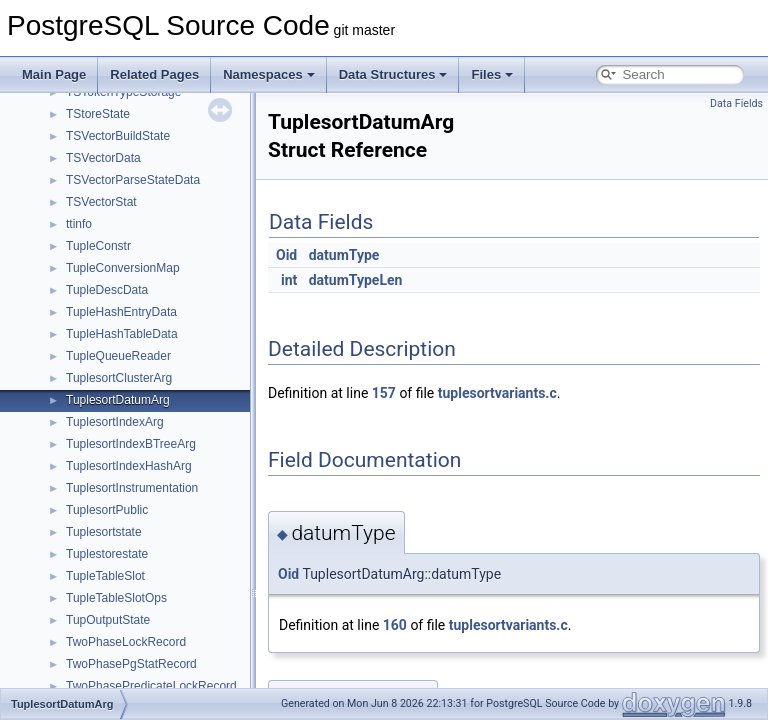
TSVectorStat (101, 202)
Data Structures (393, 74)
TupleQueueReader (118, 356)
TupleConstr (98, 246)
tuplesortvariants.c (497, 393)
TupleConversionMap (123, 268)
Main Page (54, 74)
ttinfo (79, 224)
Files (492, 74)
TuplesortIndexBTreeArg (131, 444)
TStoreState (98, 114)
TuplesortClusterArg (119, 378)
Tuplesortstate (104, 532)
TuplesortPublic (107, 510)
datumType (344, 255)
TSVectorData (103, 158)
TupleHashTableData (122, 334)
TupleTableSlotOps (116, 598)
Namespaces (269, 74)
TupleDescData (107, 290)
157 (384, 393)
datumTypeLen (356, 280)
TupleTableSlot (105, 576)
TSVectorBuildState (118, 136)
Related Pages (154, 74)
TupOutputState (108, 620)
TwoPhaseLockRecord (126, 642)
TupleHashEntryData (121, 312)
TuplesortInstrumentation (132, 488)
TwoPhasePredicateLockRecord (151, 686)
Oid (286, 255)
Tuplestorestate (107, 554)
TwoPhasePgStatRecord (131, 664)
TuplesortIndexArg (115, 422)
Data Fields (736, 103)
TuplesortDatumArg (118, 400)
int (289, 280)
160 (395, 625)
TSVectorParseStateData (133, 180)
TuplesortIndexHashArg (129, 466)
